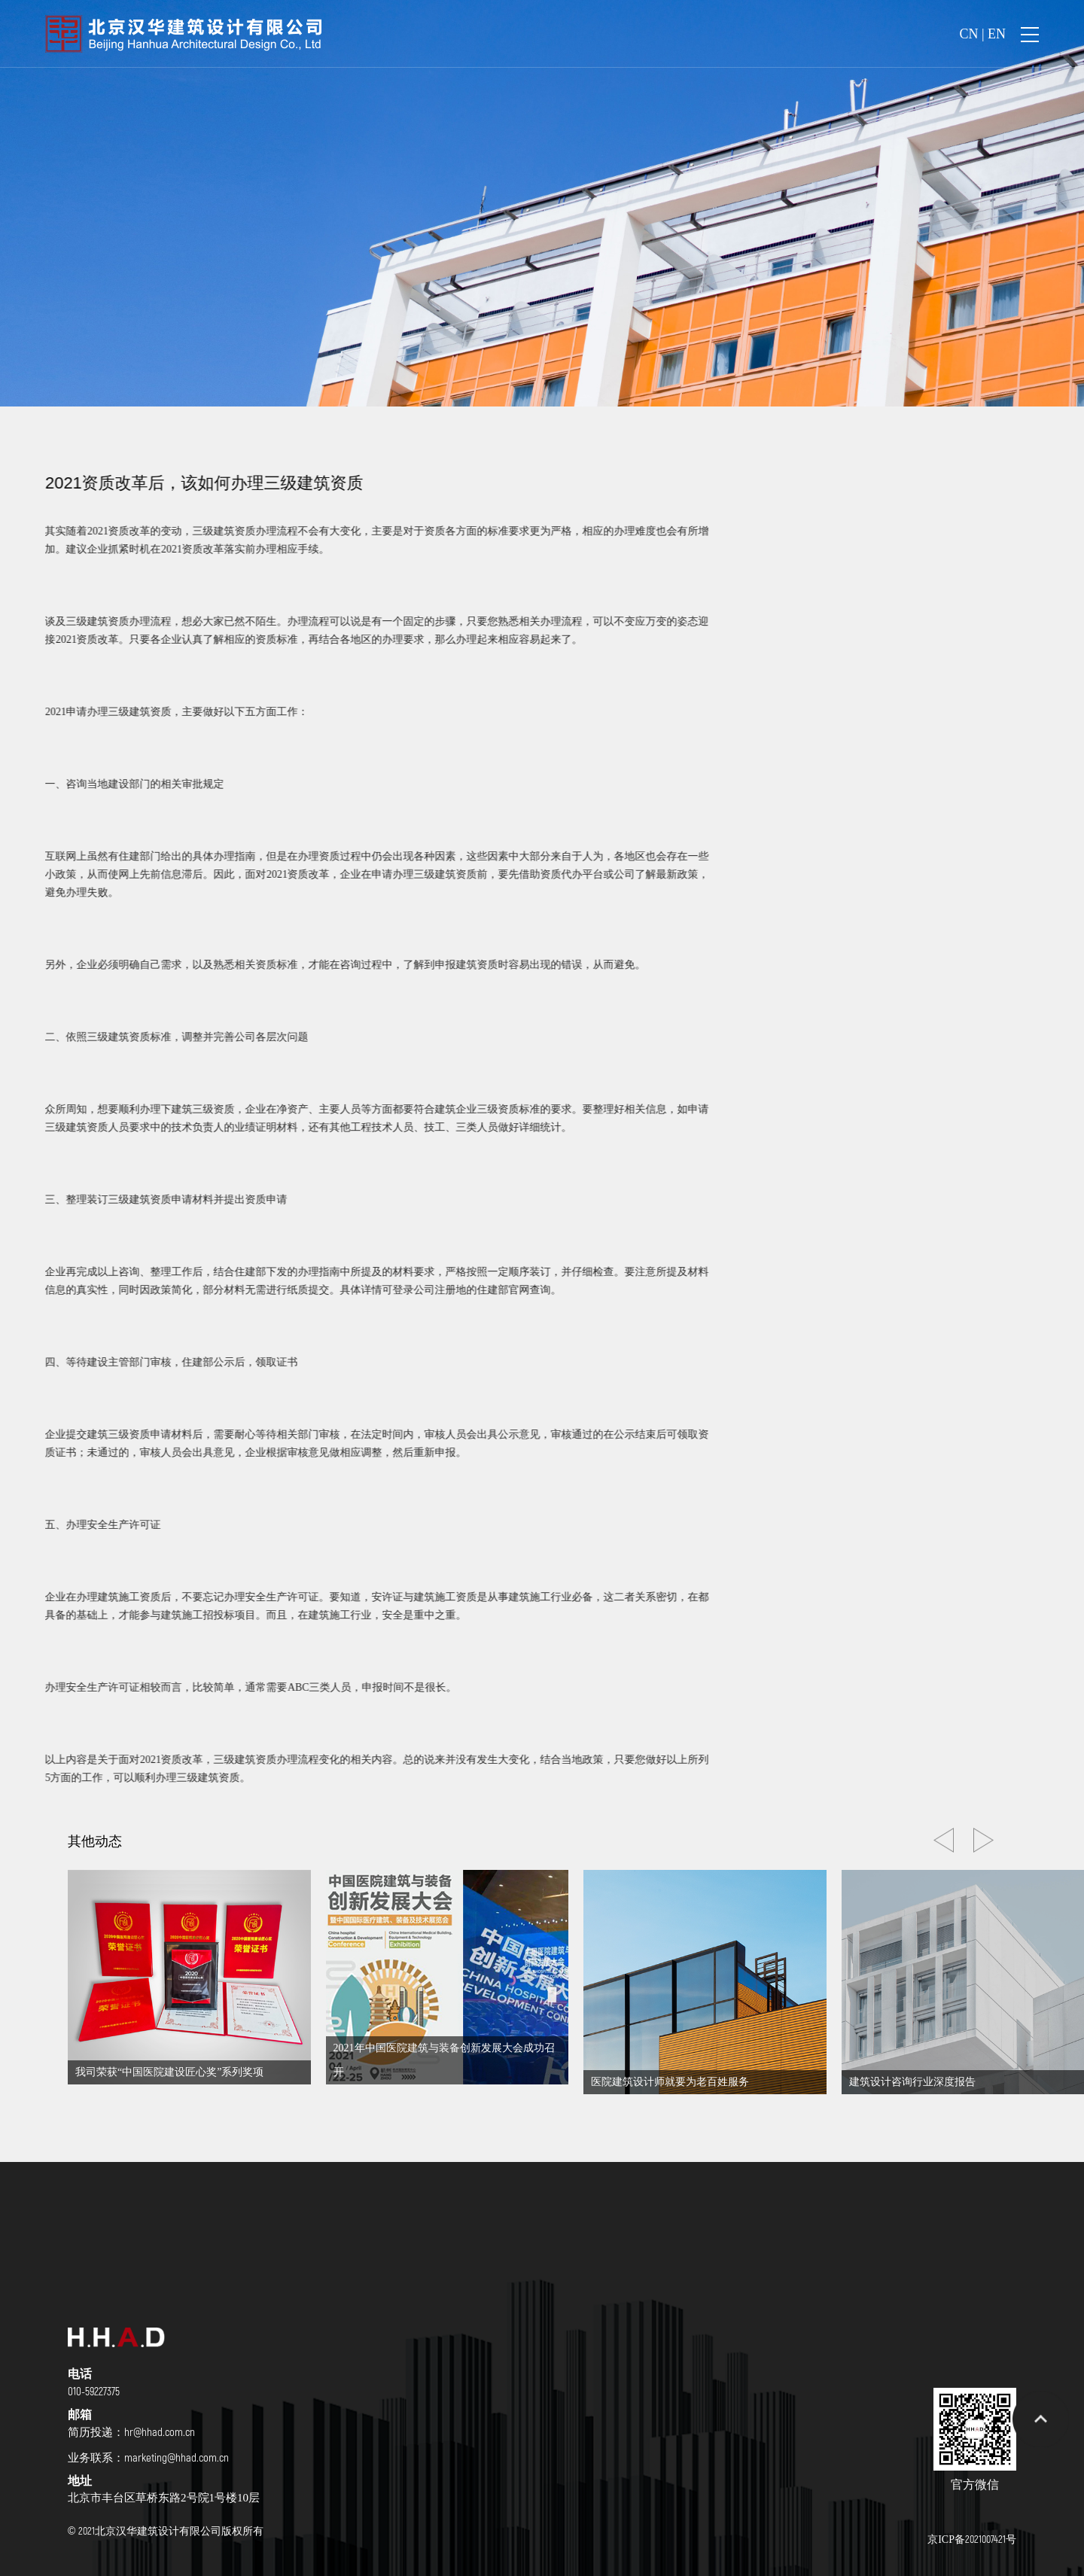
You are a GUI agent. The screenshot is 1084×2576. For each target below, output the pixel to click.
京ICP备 (971, 2538)
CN (968, 33)
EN (997, 33)
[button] (983, 1839)
